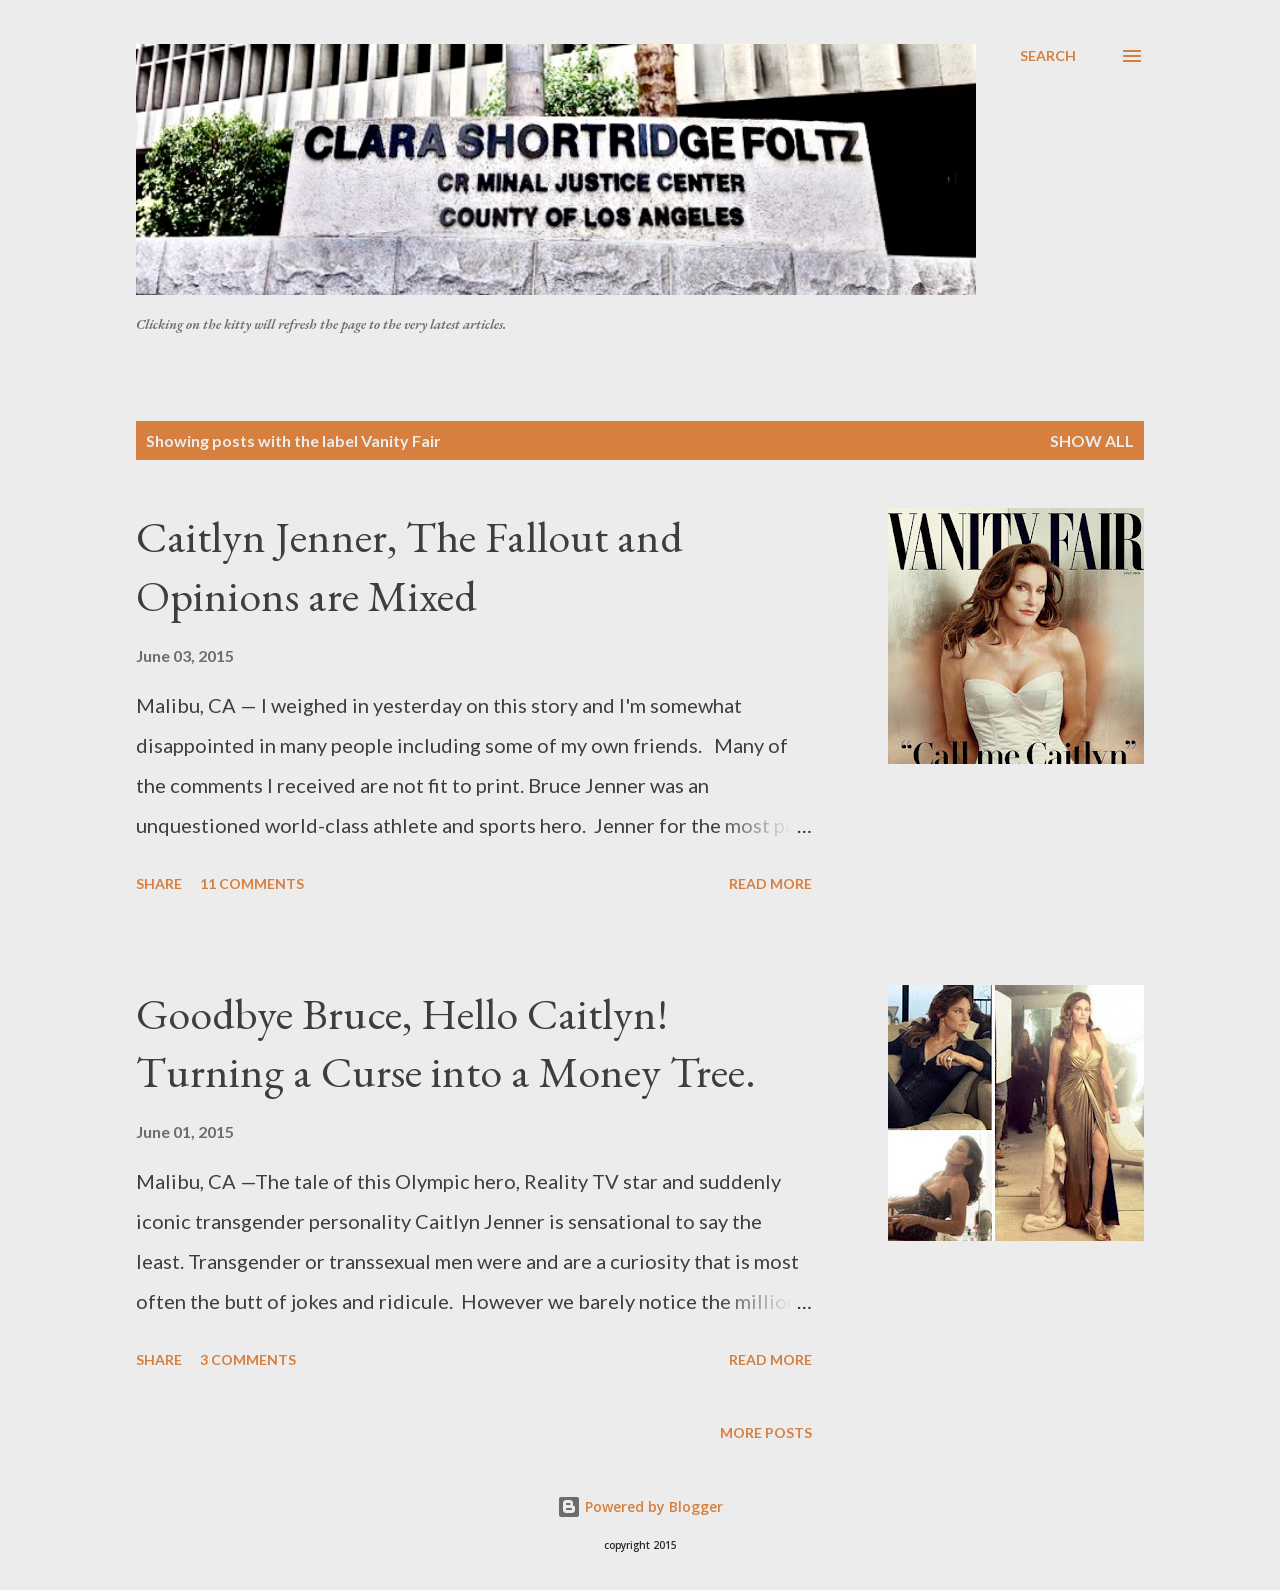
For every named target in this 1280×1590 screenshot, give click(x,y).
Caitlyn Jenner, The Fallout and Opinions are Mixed (409, 566)
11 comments (252, 883)
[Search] (1048, 56)
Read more (770, 883)
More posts (766, 1432)
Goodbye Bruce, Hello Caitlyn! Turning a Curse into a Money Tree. (446, 1043)
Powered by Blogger (640, 1506)
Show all (1092, 440)
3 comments (248, 1359)
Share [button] (159, 883)
